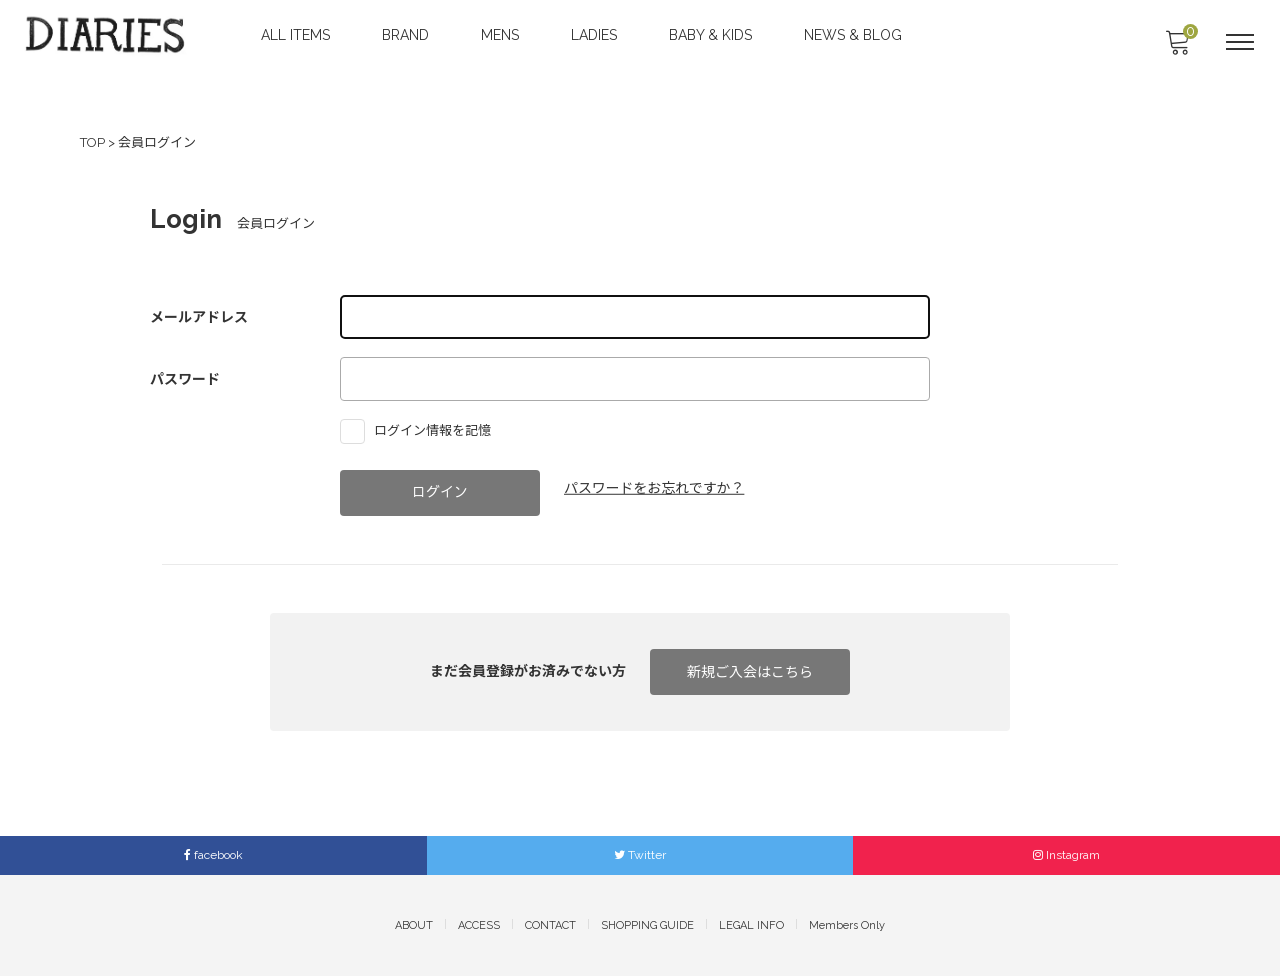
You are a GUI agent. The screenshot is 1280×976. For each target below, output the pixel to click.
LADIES (596, 35)
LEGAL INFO (751, 924)
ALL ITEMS (297, 35)
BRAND (407, 35)
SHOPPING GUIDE (647, 924)
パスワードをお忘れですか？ (655, 487)
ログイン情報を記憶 (420, 429)
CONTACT (550, 924)
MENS (502, 35)
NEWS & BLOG (855, 35)
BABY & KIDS (712, 35)
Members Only (847, 924)
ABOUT (414, 924)
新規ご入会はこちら (750, 671)
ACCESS (479, 924)
